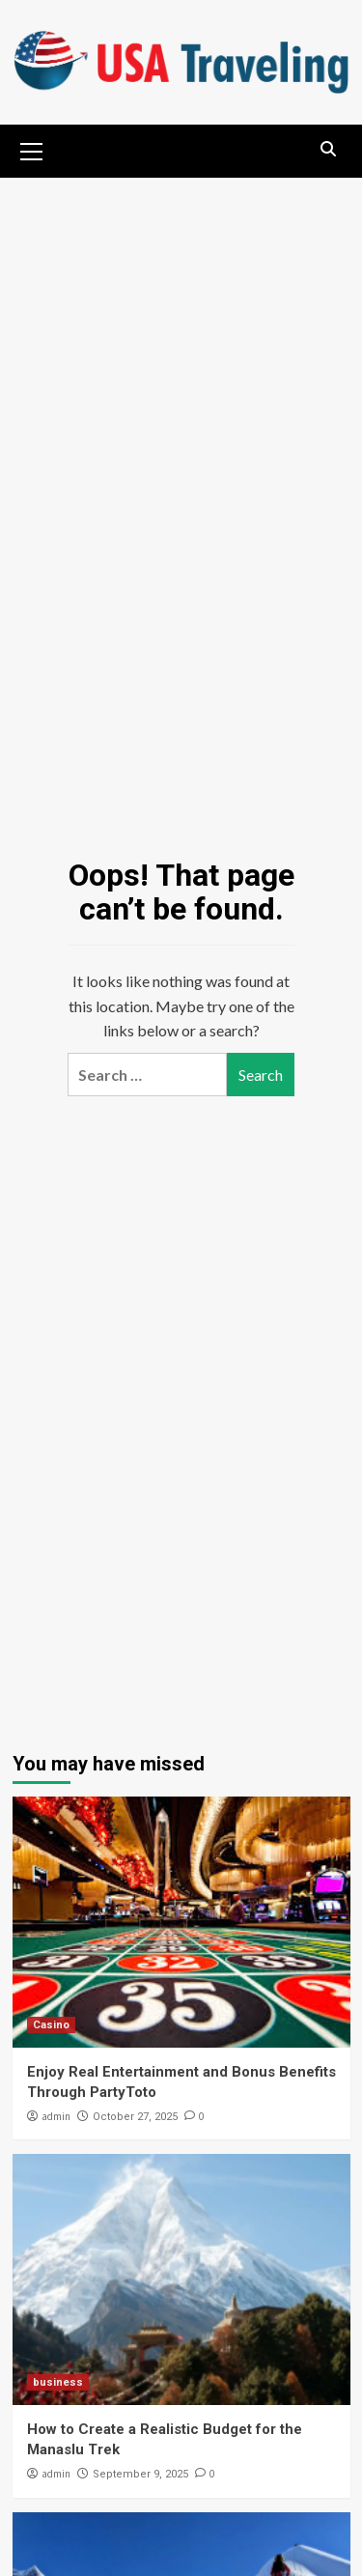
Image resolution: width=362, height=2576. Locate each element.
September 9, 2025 (140, 2474)
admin (56, 2116)
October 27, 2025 (135, 2116)
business (58, 2382)
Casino (51, 2025)
